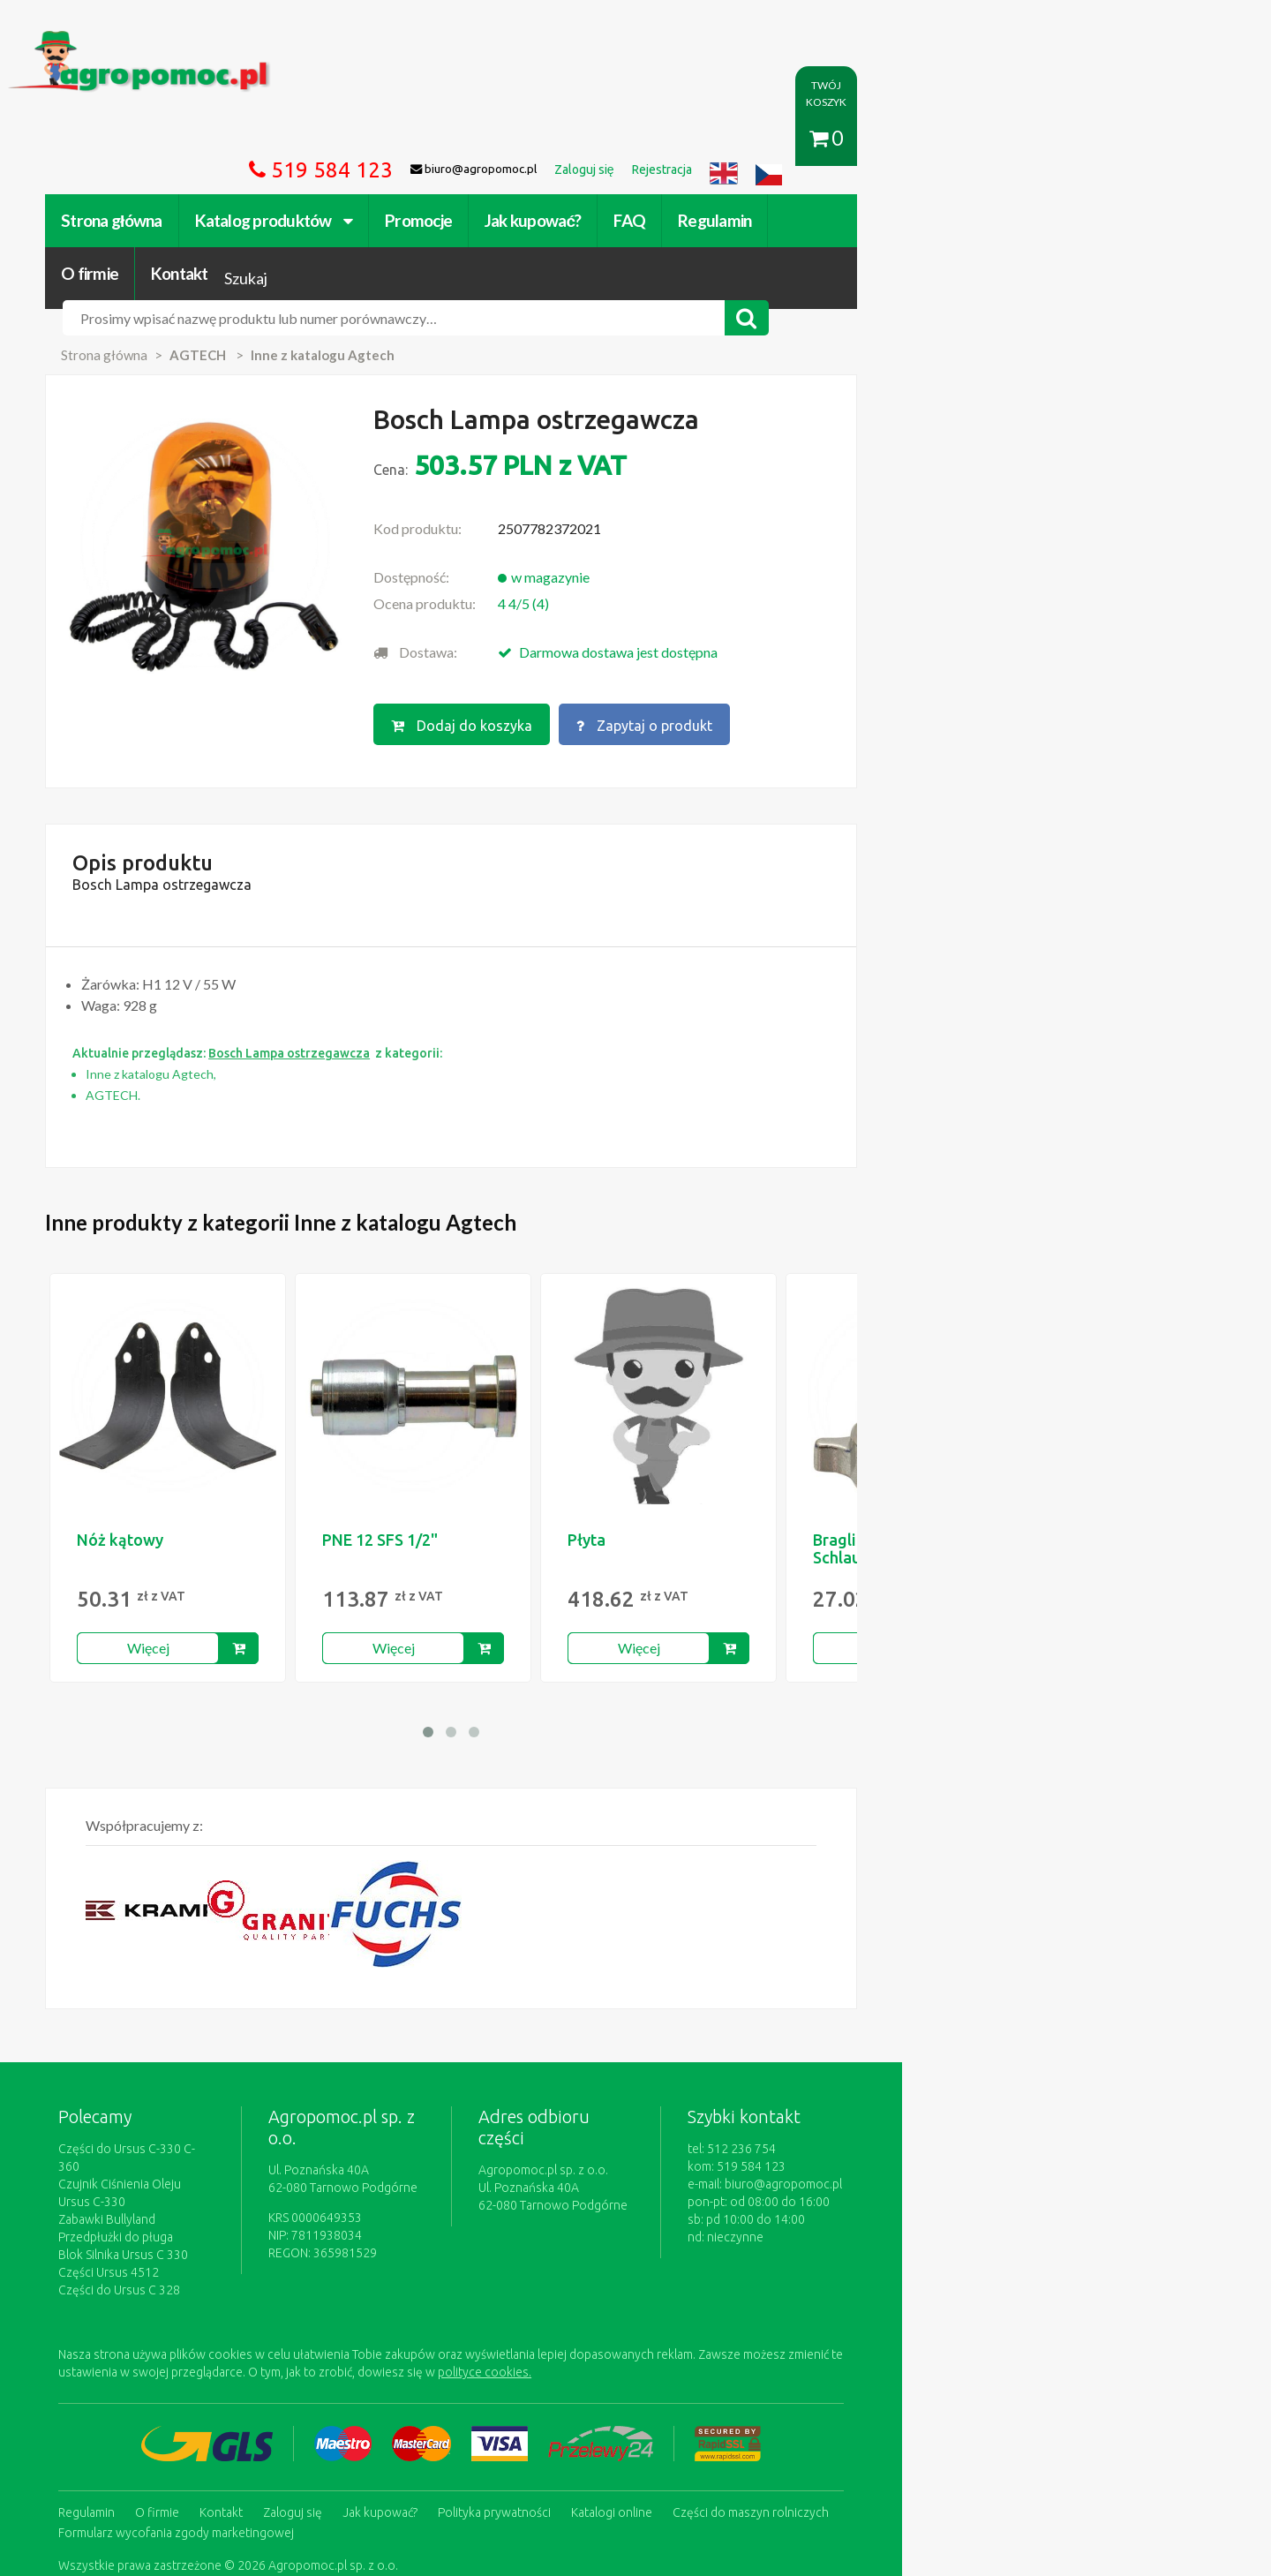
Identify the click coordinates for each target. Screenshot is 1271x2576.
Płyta (687, 1440)
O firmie (913, 139)
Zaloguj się (393, 2375)
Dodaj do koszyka (629, 615)
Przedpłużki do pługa (216, 2102)
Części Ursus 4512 (209, 2137)
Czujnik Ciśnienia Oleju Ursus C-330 (255, 2067)
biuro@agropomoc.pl (1010, 2084)
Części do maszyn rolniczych (851, 2375)
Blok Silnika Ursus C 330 (224, 2120)
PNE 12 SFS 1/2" (480, 1440)
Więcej (249, 1548)
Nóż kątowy (220, 1440)
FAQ (730, 139)
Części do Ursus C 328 (220, 2155)
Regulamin (815, 139)
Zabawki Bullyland (207, 2084)
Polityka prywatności (594, 2375)
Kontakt (1003, 139)
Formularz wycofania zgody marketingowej (277, 2392)
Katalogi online (712, 2375)
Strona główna (212, 139)
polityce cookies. (472, 2237)
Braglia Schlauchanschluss (981, 1448)
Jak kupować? (633, 139)
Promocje (519, 139)
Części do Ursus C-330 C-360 (238, 2049)
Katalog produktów (374, 139)
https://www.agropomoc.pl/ (193, 41)
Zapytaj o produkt (815, 615)
